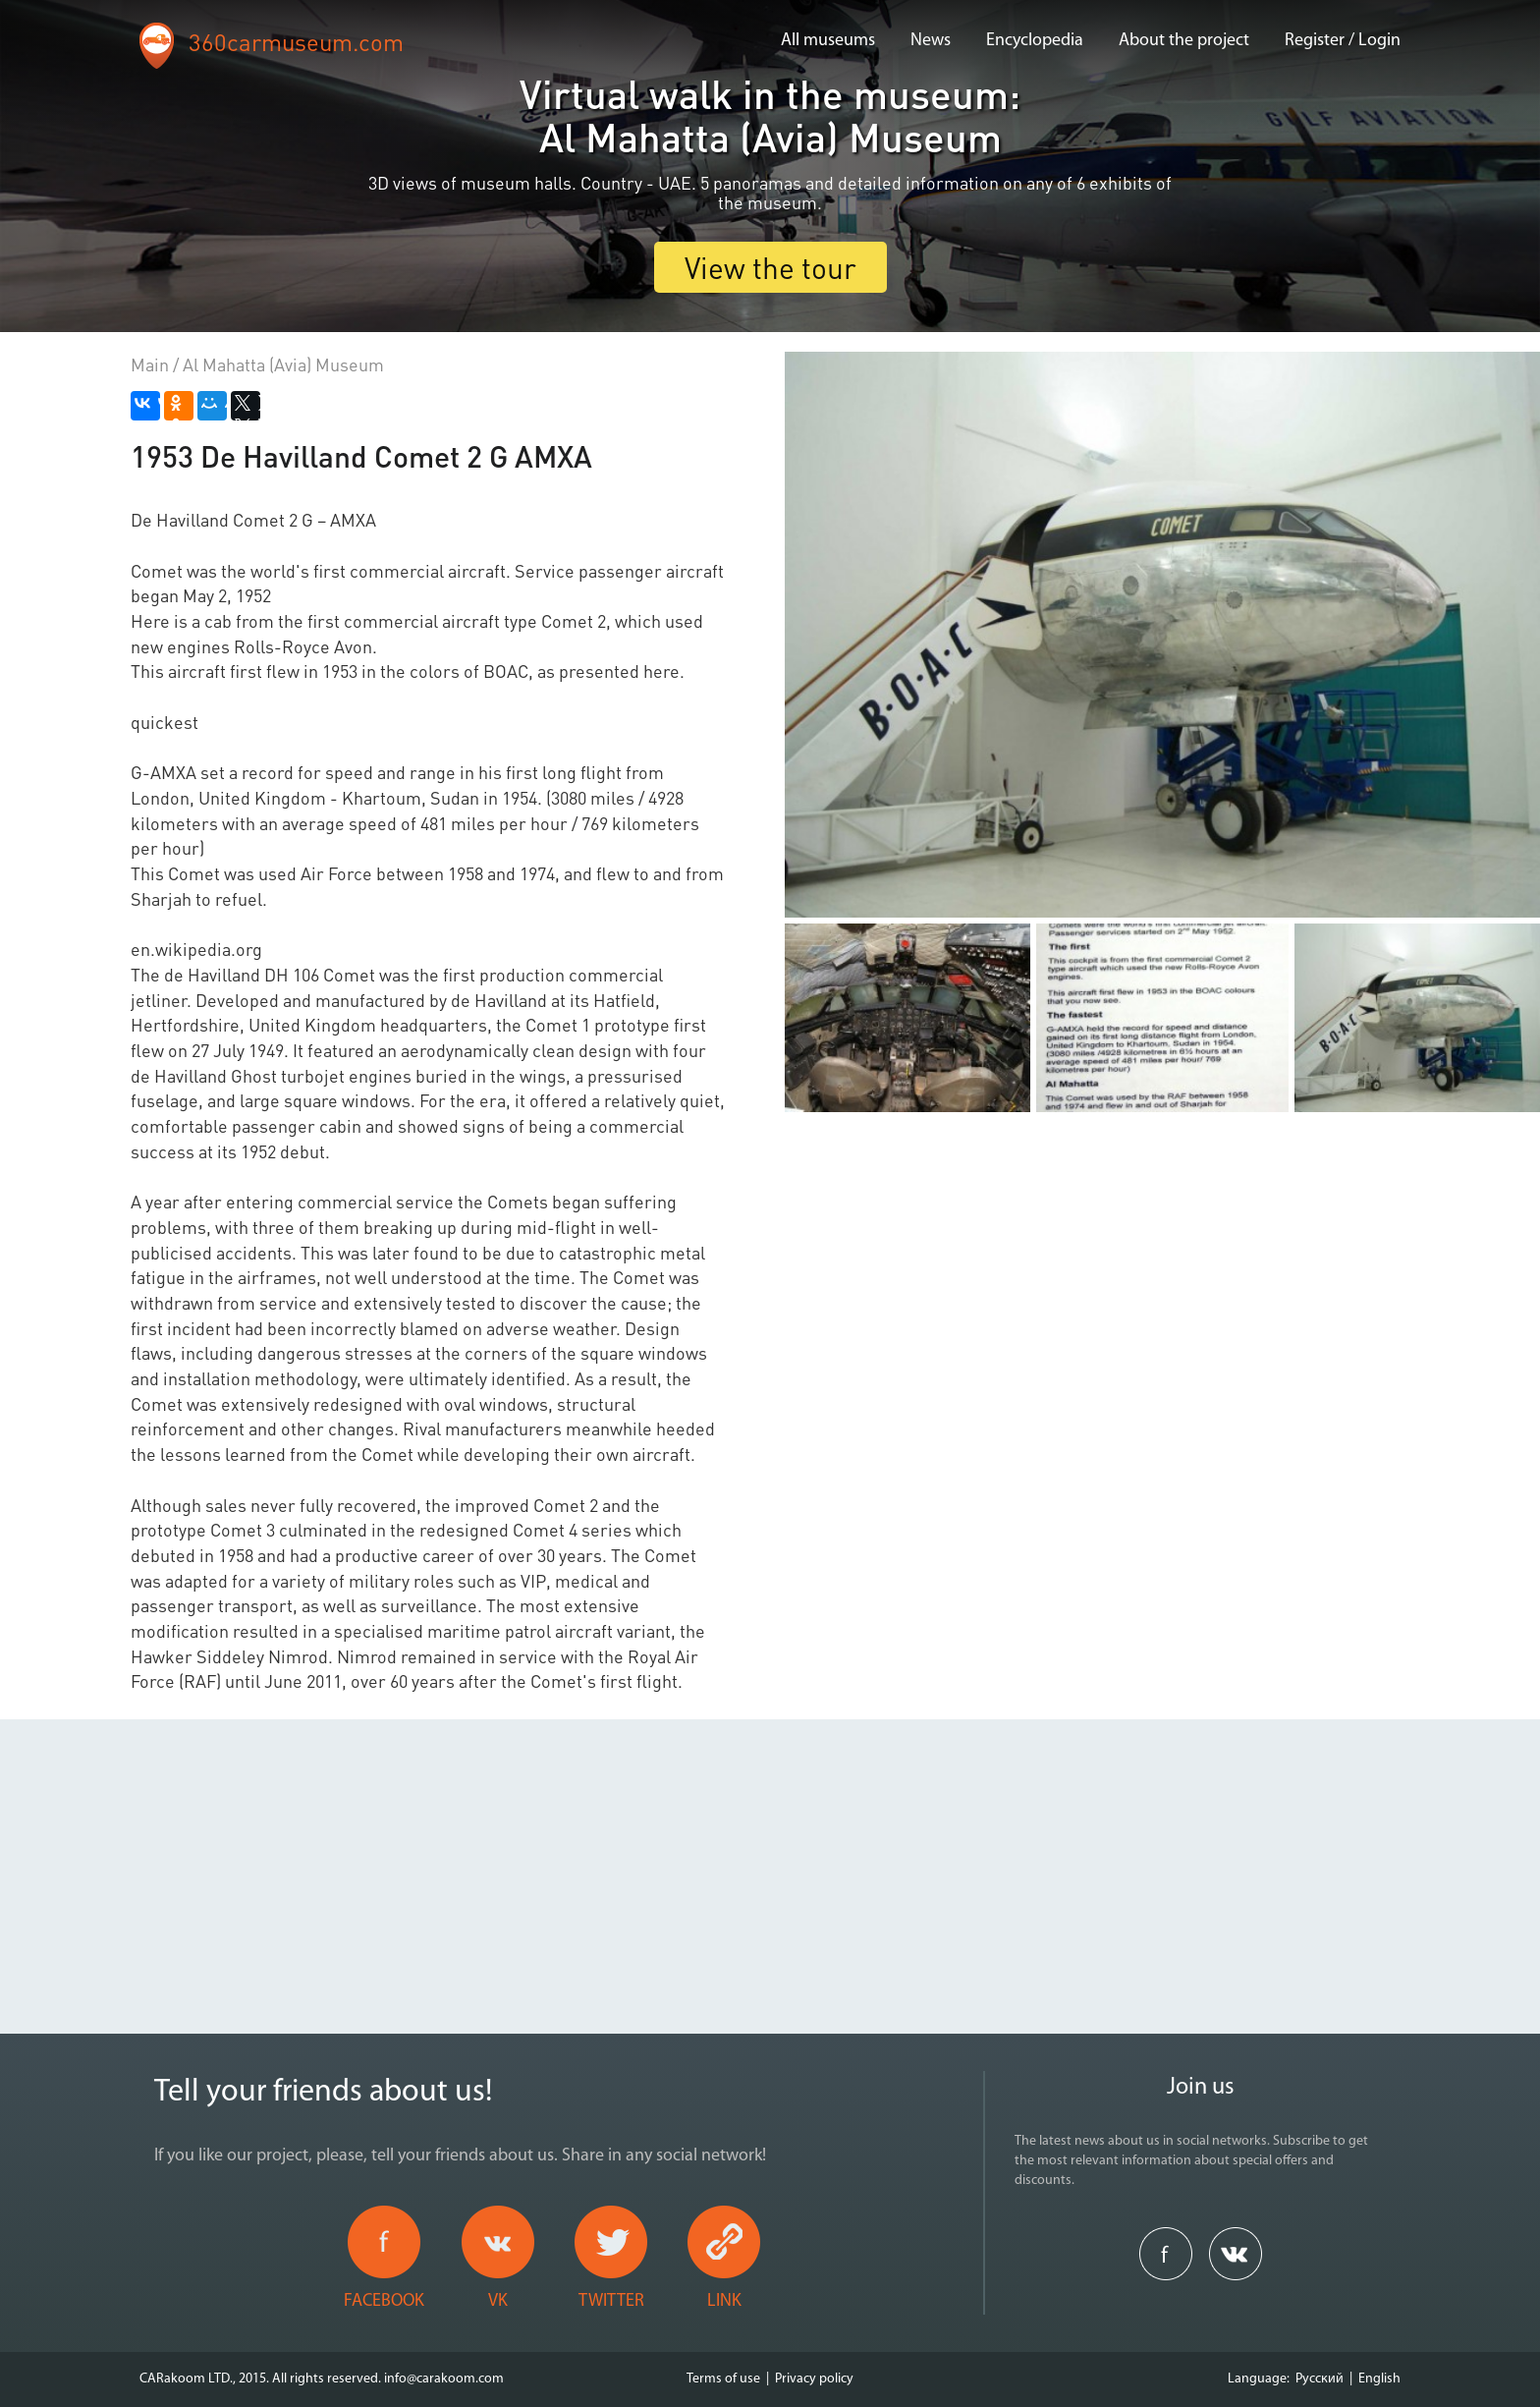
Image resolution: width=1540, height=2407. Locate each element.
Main (150, 364)
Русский (1319, 2379)
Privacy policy (814, 2379)
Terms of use (723, 2379)
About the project (1184, 40)
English (1379, 2379)
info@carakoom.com (444, 2379)
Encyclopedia (1034, 40)
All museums (828, 40)
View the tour (770, 267)
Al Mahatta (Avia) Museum (283, 364)
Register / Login (1343, 40)
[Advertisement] (770, 1856)
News (930, 40)
